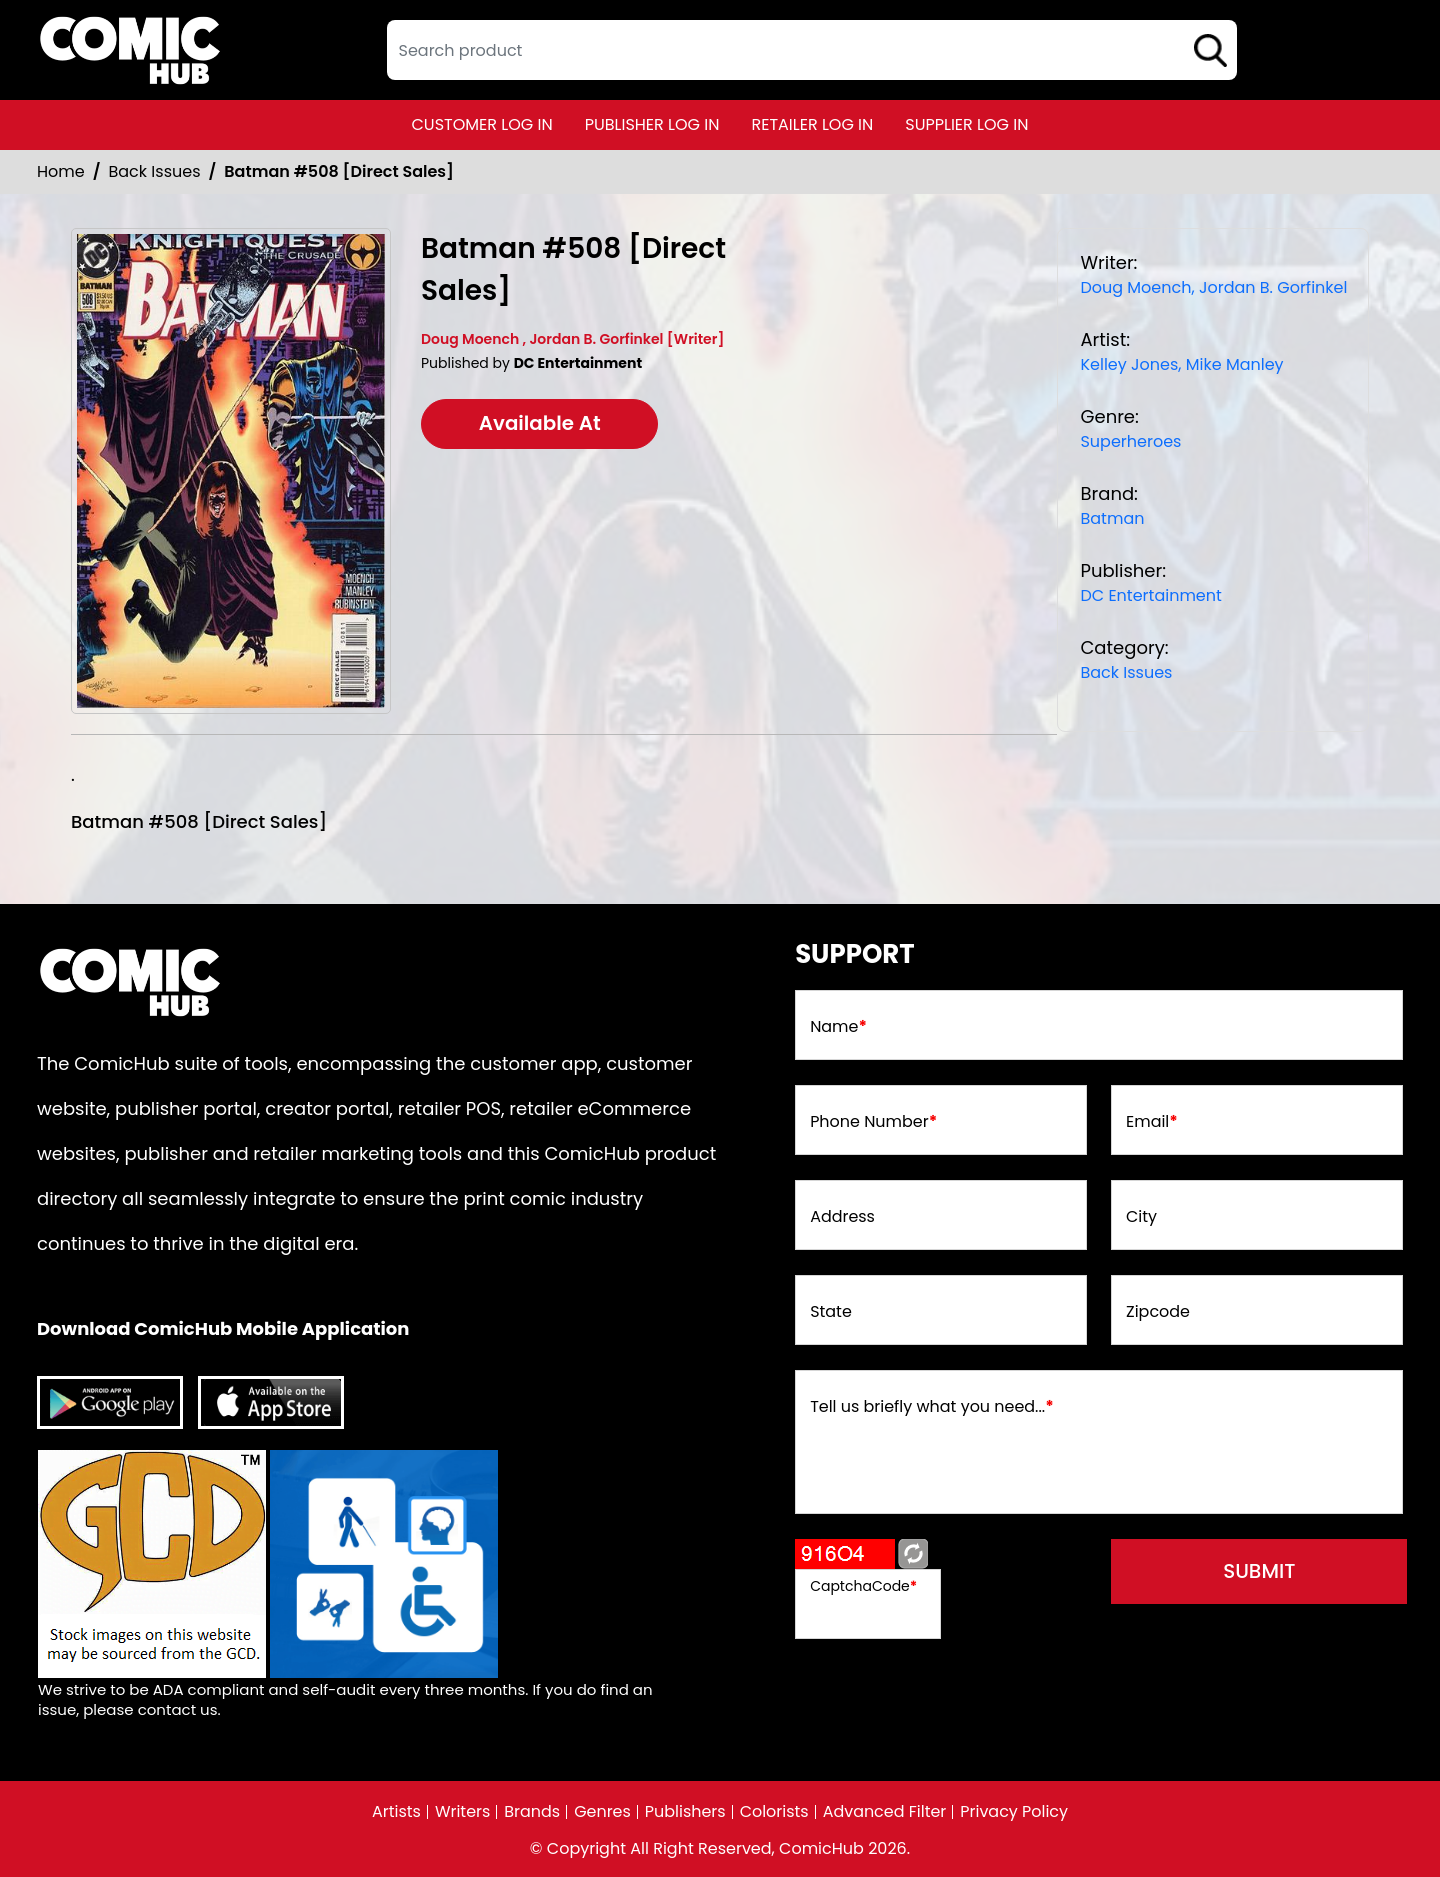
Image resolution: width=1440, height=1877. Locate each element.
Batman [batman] (1112, 518)
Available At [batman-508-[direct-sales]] (541, 424)
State (831, 1312)
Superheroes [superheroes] (1130, 441)
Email (1152, 1122)
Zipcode (1158, 1312)
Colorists (774, 1812)
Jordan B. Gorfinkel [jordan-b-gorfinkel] (1273, 287)
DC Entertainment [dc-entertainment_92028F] (1150, 595)
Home (61, 171)
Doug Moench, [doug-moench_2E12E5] (1137, 287)
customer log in (482, 124)
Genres (602, 1812)
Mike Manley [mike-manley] (1235, 364)
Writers (462, 1812)
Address (842, 1217)
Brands (532, 1812)
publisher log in (652, 124)
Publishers (685, 1812)
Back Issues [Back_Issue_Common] (155, 171)
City (1141, 1217)
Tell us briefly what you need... (932, 1407)
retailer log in (812, 124)
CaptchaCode (863, 1586)
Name (838, 1027)
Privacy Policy (1015, 1812)
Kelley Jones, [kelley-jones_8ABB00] (1130, 364)
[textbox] (812, 50)
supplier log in (966, 124)
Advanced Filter (885, 1812)
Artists (395, 1812)
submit (1261, 1572)
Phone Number (873, 1122)
